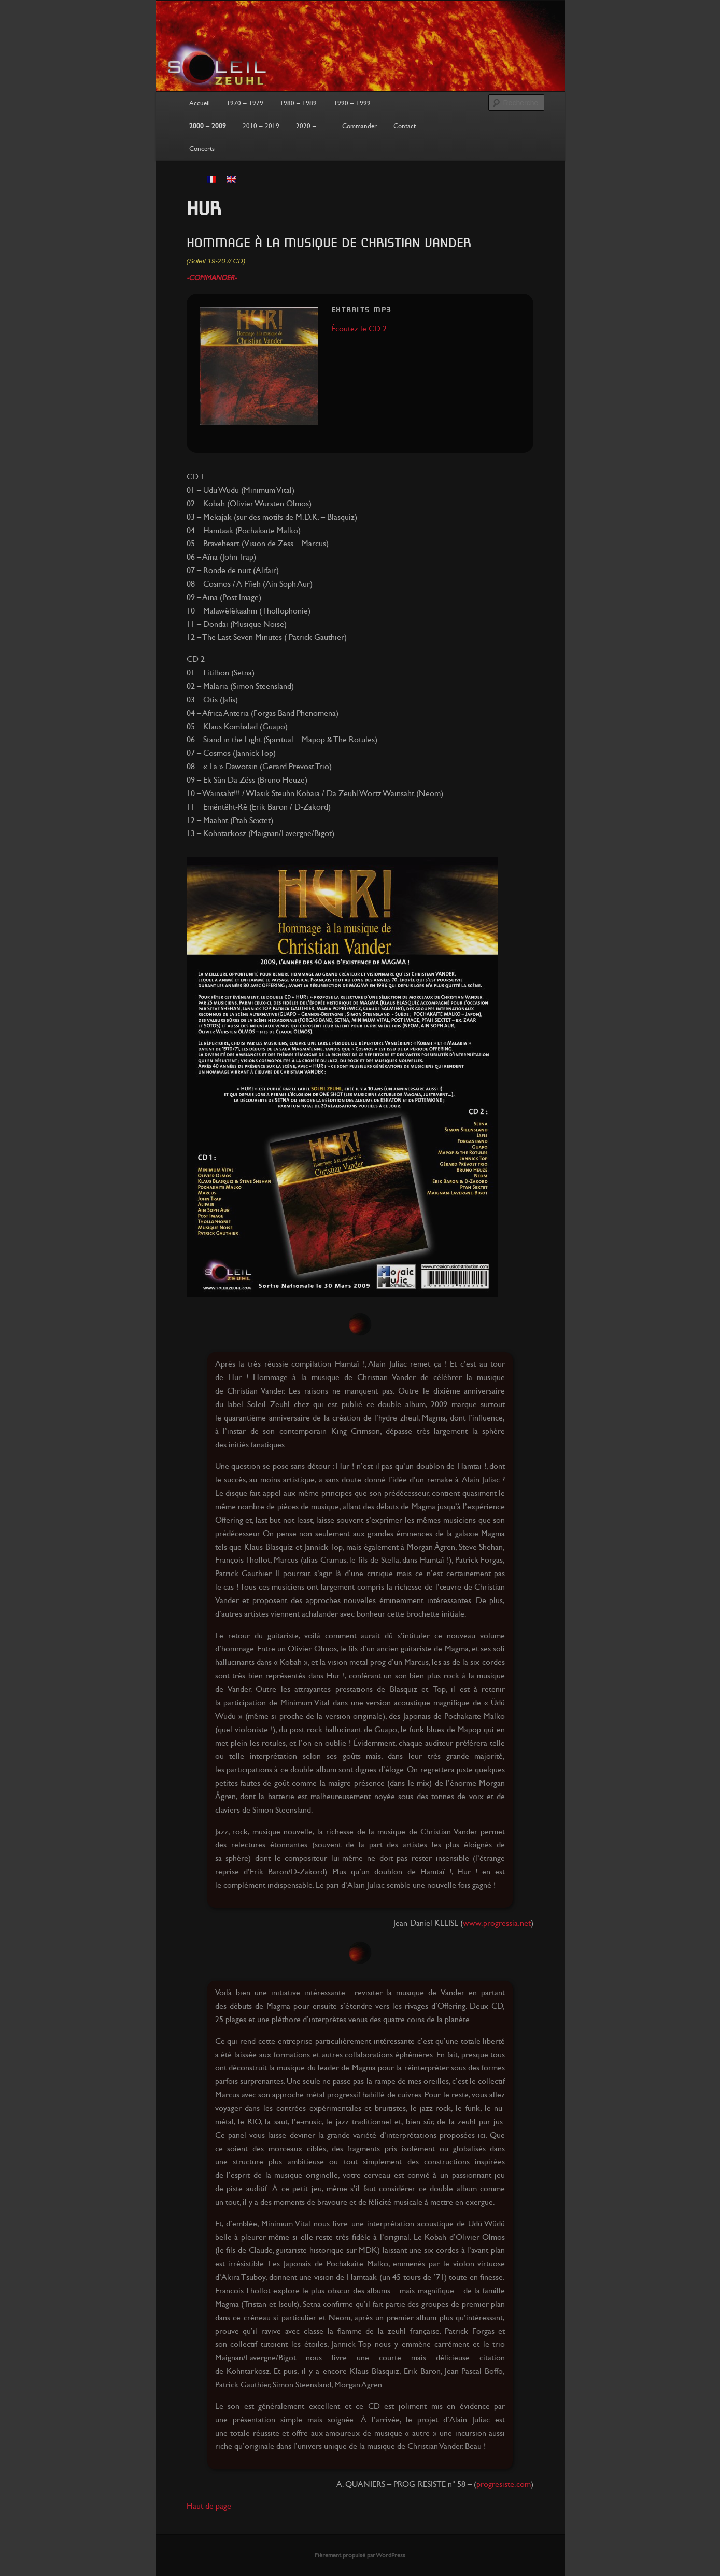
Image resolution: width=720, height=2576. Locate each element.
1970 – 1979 (245, 103)
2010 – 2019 (261, 126)
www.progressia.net (497, 1923)
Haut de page (209, 2506)
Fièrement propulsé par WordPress (360, 2555)
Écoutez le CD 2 (359, 328)
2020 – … (310, 126)
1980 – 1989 (298, 103)
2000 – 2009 (207, 126)
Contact (404, 126)
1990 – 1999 (352, 103)
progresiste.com (503, 2484)
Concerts (202, 149)
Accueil (199, 103)
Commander (359, 126)
